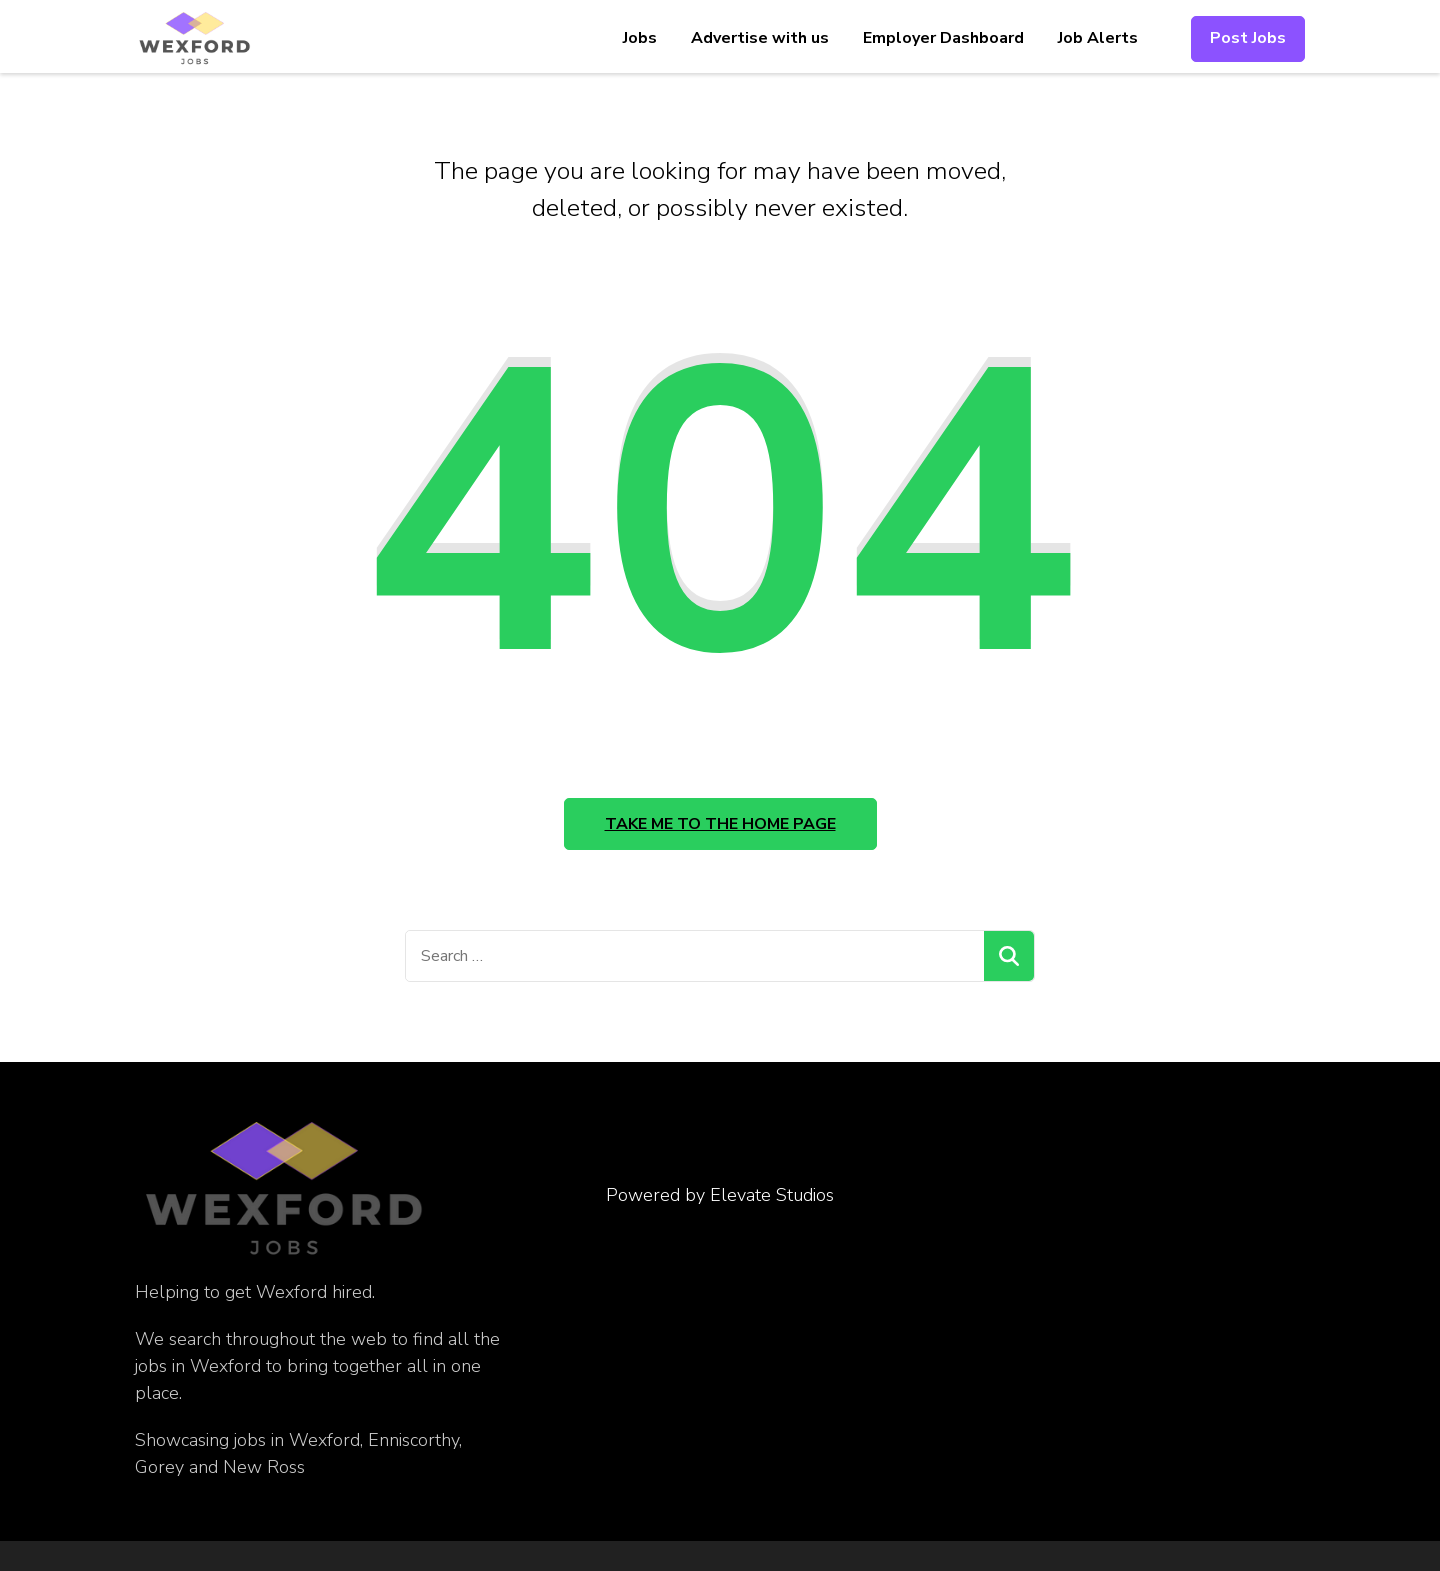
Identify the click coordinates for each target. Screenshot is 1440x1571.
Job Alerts (1098, 38)
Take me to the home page (720, 824)
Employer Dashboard (943, 38)
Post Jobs (1248, 38)
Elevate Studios (772, 1195)
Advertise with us (760, 38)
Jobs (640, 38)
